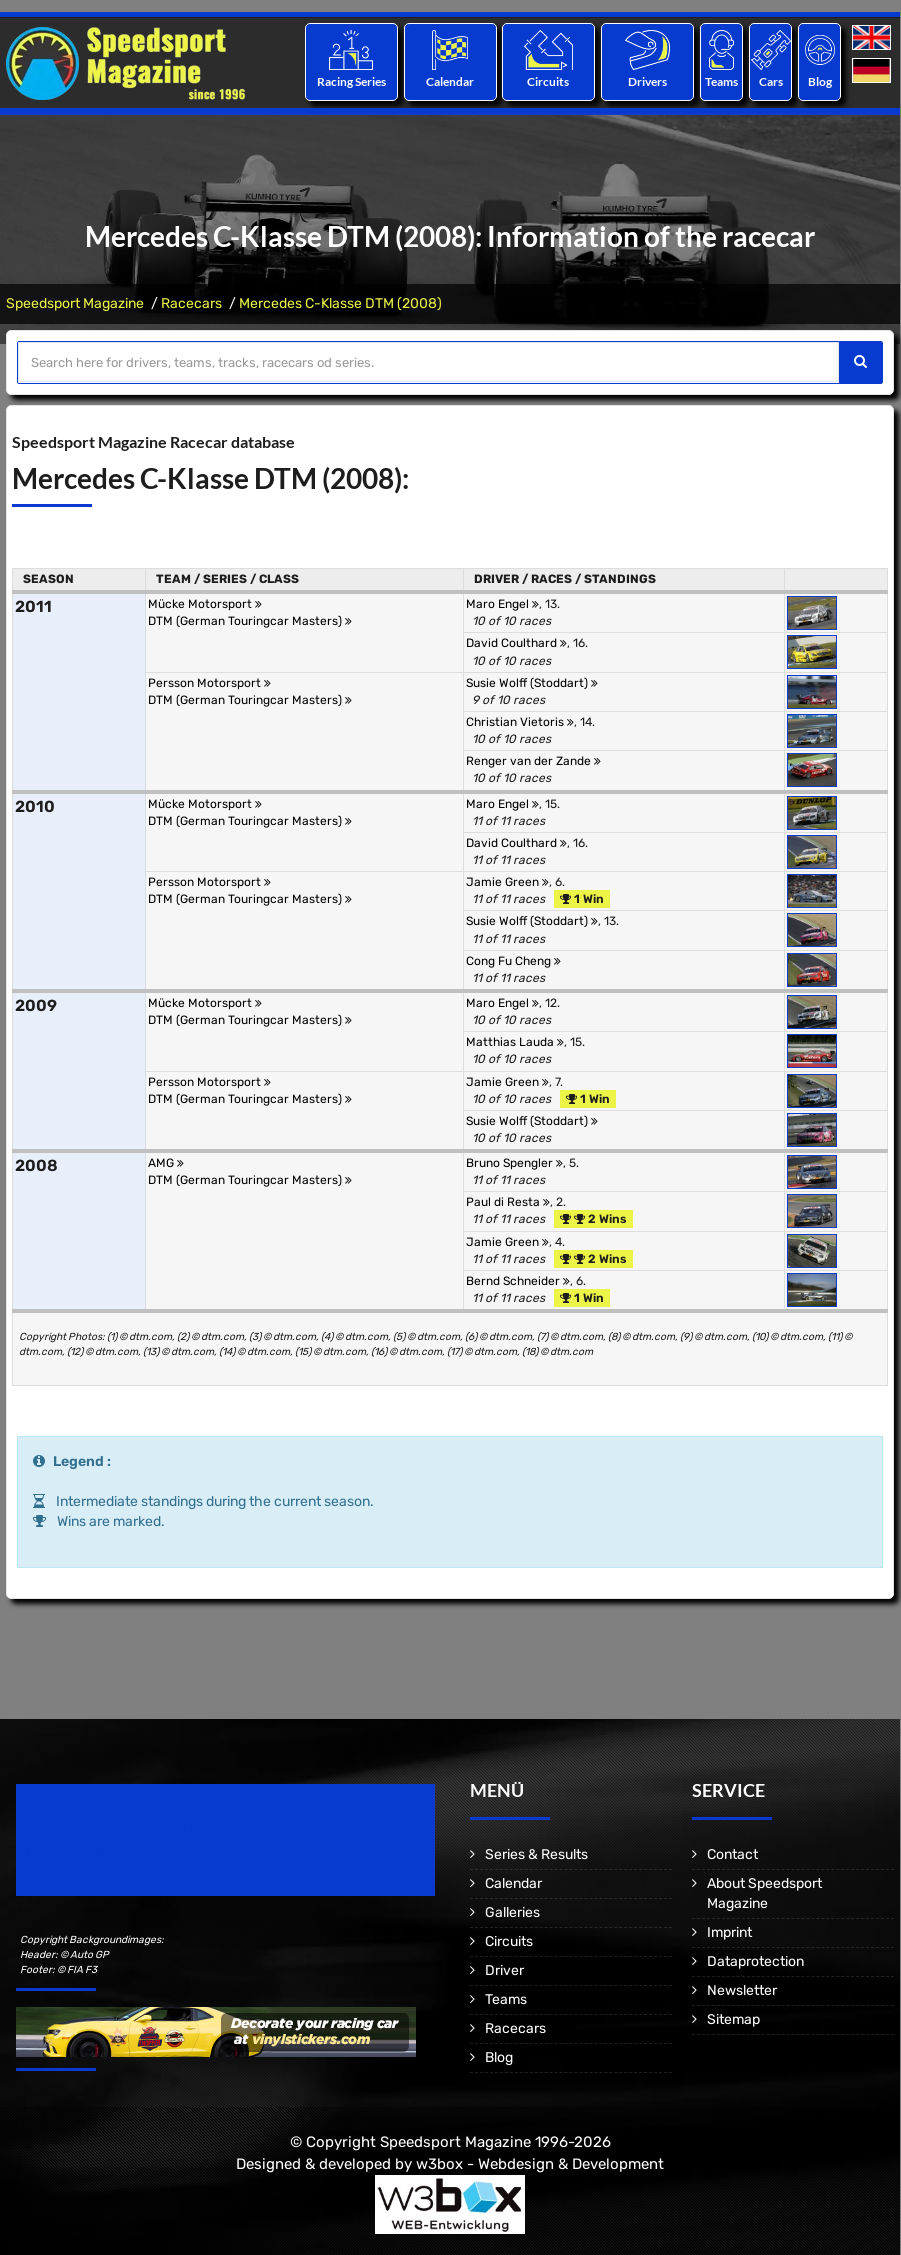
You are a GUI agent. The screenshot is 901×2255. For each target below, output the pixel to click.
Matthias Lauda (515, 1042)
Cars (771, 81)
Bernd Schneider (518, 1281)
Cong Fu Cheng (513, 961)
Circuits (549, 81)
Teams (721, 81)
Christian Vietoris (520, 722)
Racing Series (351, 81)
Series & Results (536, 1854)
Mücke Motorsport (205, 604)
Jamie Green (507, 882)
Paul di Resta (508, 1202)
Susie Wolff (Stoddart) (532, 683)
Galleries (512, 1912)
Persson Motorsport (209, 683)
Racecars (191, 303)
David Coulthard (516, 643)
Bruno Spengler (514, 1163)
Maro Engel (502, 604)
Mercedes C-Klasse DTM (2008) (340, 303)
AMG (166, 1163)
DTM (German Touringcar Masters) (250, 621)
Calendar (450, 81)
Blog (820, 81)
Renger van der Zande (533, 761)
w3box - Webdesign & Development (540, 2164)
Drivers (647, 81)
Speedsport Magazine (75, 303)
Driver (504, 1970)
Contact (732, 1854)
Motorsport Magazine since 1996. (130, 1853)
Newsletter (742, 1990)
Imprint (729, 1932)
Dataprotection (755, 1961)
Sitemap (733, 2019)
